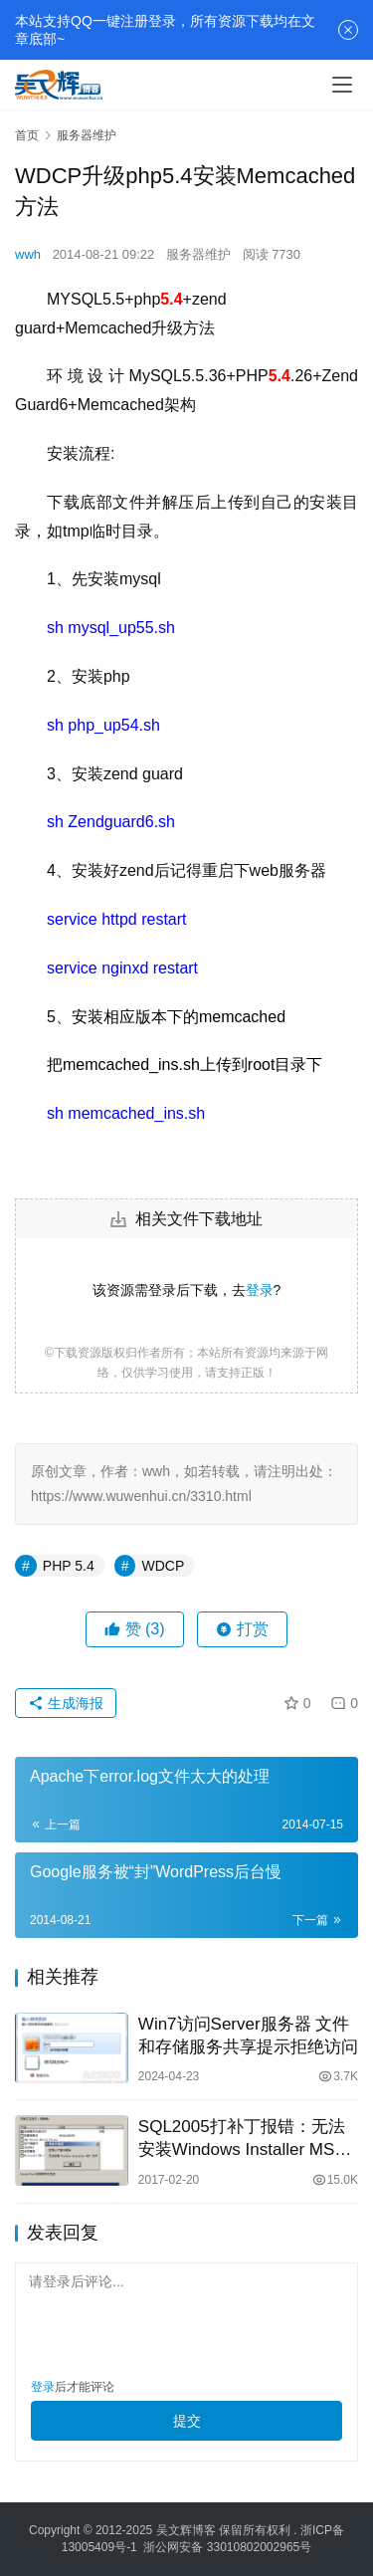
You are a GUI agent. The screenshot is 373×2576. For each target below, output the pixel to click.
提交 (187, 2421)
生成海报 (65, 1703)
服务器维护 (198, 254)
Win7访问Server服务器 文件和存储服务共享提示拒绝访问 (248, 2035)
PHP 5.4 (68, 1566)
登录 (260, 1290)
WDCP (162, 1566)
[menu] (342, 85)
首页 (27, 135)
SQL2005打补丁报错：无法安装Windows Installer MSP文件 (242, 2139)
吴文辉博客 (186, 2530)
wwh (28, 254)
